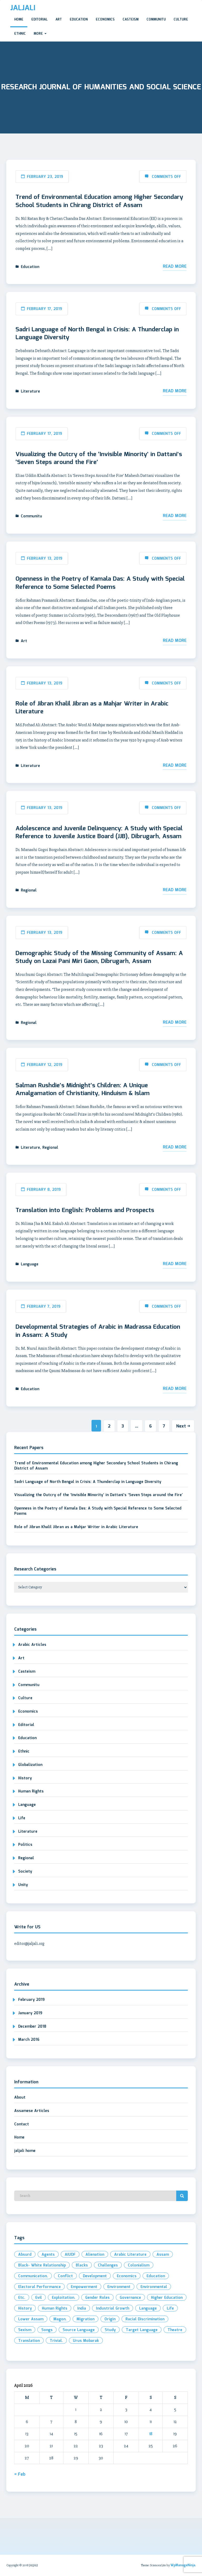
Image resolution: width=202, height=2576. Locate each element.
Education (79, 19)
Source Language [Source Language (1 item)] (79, 2330)
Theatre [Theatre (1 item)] (175, 2330)
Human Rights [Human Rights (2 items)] (54, 2308)
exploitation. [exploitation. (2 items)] (63, 2298)
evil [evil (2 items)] (38, 2298)
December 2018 (32, 2026)
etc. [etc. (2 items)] (21, 2298)
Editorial (39, 19)
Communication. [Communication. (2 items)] (33, 2276)
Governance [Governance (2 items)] (130, 2298)
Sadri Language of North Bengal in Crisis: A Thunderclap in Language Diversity (97, 334)
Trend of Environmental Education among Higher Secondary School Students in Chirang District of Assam (99, 201)
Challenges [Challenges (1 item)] (108, 2265)
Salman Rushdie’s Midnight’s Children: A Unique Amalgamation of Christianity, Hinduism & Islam (83, 1090)
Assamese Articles (31, 2111)
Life (21, 1818)
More (40, 33)
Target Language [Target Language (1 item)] (142, 2330)
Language (29, 1264)
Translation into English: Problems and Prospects (85, 1210)
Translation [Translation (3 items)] (29, 2341)
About (20, 2097)
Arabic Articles (32, 1645)
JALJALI (22, 8)
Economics (105, 19)
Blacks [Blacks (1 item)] (82, 2265)
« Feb (20, 2474)
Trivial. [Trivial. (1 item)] (56, 2341)
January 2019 (30, 2013)
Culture (181, 19)
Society (25, 1871)
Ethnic (20, 33)
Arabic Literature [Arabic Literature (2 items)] (130, 2255)
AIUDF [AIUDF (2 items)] (70, 2255)
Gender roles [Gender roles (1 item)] (97, 2298)
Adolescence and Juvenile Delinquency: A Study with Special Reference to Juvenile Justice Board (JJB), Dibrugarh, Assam (99, 833)
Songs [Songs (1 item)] (47, 2330)
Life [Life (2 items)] (170, 2308)
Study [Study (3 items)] (110, 2330)
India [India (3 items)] (81, 2308)
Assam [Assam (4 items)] (162, 2255)
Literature (30, 391)
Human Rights (31, 1791)
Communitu (156, 19)
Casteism (131, 19)
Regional (29, 890)
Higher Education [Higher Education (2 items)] (167, 2298)
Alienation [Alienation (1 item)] (94, 2255)
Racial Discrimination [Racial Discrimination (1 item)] (144, 2319)
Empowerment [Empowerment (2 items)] (84, 2287)
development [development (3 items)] (95, 2276)
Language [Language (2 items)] (148, 2308)
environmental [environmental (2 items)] (153, 2287)
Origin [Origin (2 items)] (109, 2319)
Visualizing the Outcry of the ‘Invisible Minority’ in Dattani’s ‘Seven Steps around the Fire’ (99, 458)
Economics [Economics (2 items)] (127, 2276)
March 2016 (28, 2040)
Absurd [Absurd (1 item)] (25, 2255)
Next (183, 1426)
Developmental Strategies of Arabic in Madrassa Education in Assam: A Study (98, 1331)
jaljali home (25, 2151)
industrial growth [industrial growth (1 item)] (112, 2308)
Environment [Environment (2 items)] (118, 2287)
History (25, 1778)
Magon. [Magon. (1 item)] (60, 2319)
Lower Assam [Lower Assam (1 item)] (30, 2319)
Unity (23, 1885)
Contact (21, 2124)
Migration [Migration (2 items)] (85, 2319)
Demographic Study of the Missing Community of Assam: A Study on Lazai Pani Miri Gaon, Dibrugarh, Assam (99, 957)
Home (18, 19)
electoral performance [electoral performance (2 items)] (39, 2287)
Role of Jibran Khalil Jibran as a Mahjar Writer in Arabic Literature (92, 708)
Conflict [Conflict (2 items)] (65, 2276)
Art (58, 19)
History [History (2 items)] (25, 2308)
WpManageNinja (182, 2565)
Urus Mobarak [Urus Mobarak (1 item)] (86, 2341)
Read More (174, 266)
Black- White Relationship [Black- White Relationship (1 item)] (42, 2265)
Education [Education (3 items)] (156, 2276)
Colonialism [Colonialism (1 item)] (138, 2265)
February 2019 (31, 2000)
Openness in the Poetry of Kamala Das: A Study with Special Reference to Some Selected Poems (100, 583)
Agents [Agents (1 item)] (48, 2255)
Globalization (30, 1765)
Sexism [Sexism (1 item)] (24, 2330)
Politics (25, 1845)
